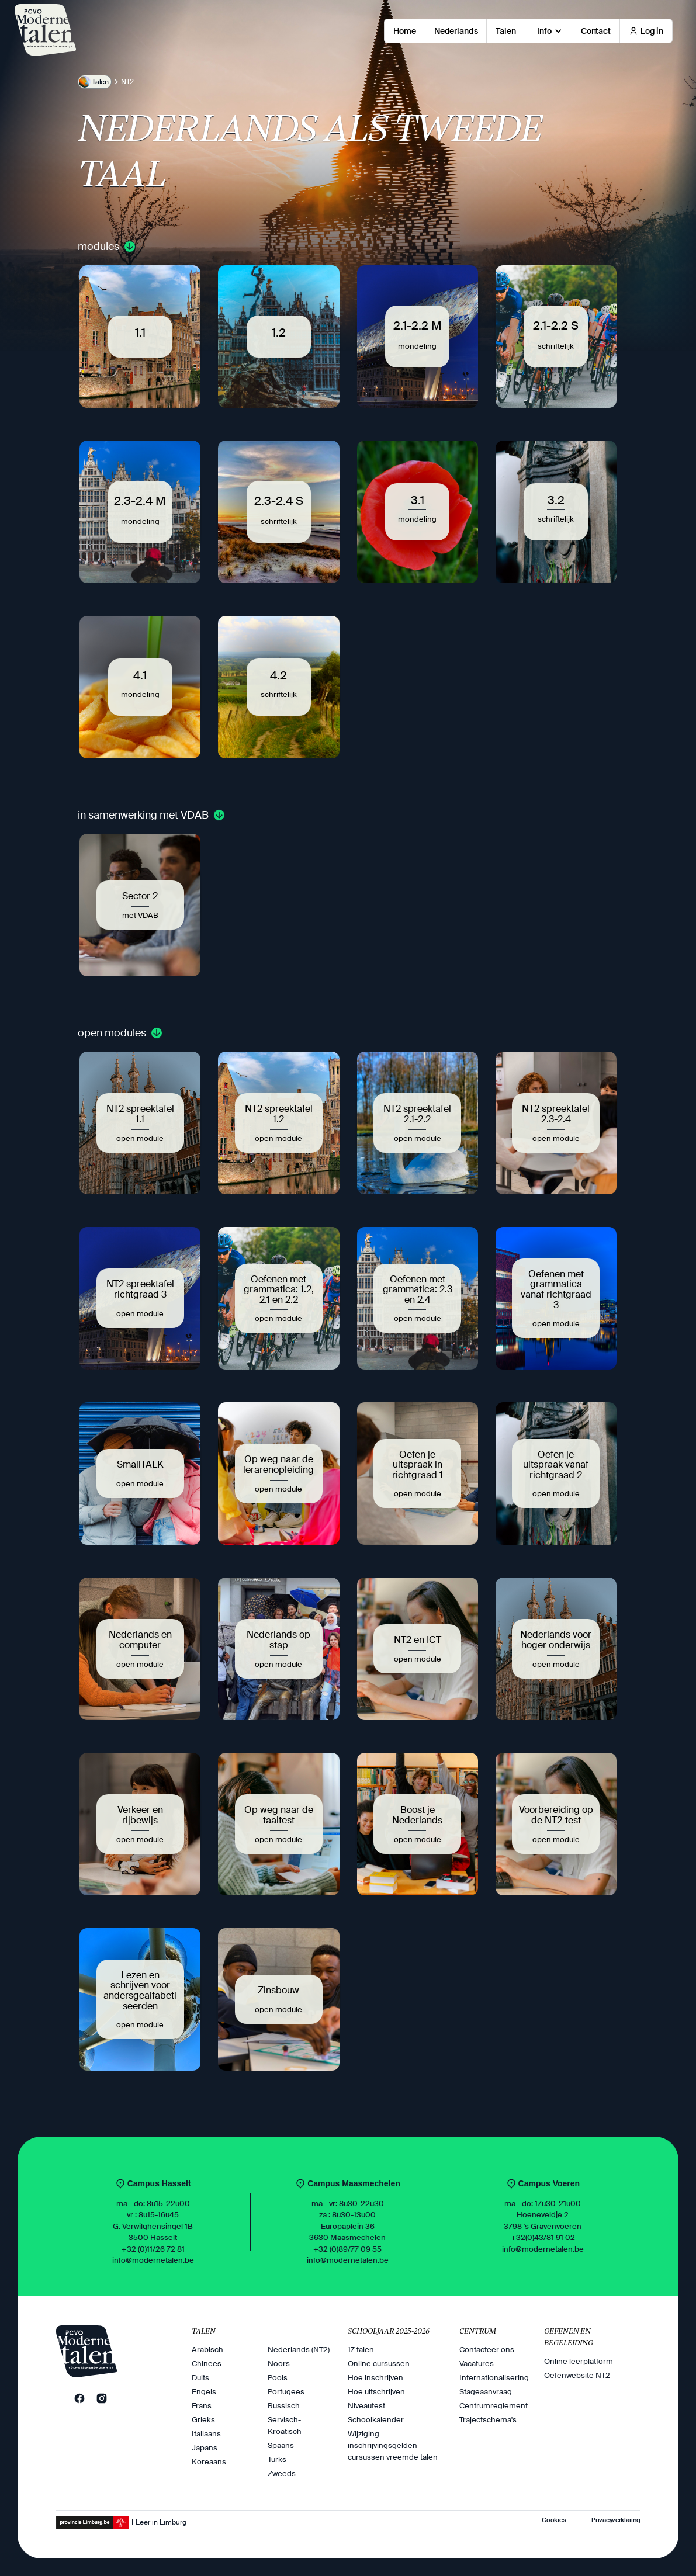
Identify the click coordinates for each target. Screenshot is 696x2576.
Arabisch (207, 2350)
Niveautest (366, 2406)
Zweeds (282, 2473)
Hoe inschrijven (375, 2378)
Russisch (284, 2406)
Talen (505, 31)
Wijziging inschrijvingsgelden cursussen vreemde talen (393, 2445)
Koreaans (209, 2462)
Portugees (286, 2392)
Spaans (281, 2445)
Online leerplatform (578, 2361)
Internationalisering (494, 2378)
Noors (279, 2364)
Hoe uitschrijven (376, 2392)
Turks (277, 2459)
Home (404, 31)
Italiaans (206, 2434)
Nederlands (456, 31)
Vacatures (476, 2364)
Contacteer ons (486, 2350)
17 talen (361, 2350)
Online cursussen (379, 2364)
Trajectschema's (488, 2420)
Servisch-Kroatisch (285, 2425)
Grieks (203, 2420)
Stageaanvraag (485, 2392)
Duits (200, 2378)
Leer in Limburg (161, 2522)
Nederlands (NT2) (299, 2350)
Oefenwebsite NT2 (577, 2375)
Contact (596, 31)
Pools (278, 2378)
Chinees (206, 2364)
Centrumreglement (493, 2406)
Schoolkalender (376, 2420)
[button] (548, 31)
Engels (204, 2392)
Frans (202, 2406)
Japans (204, 2448)
